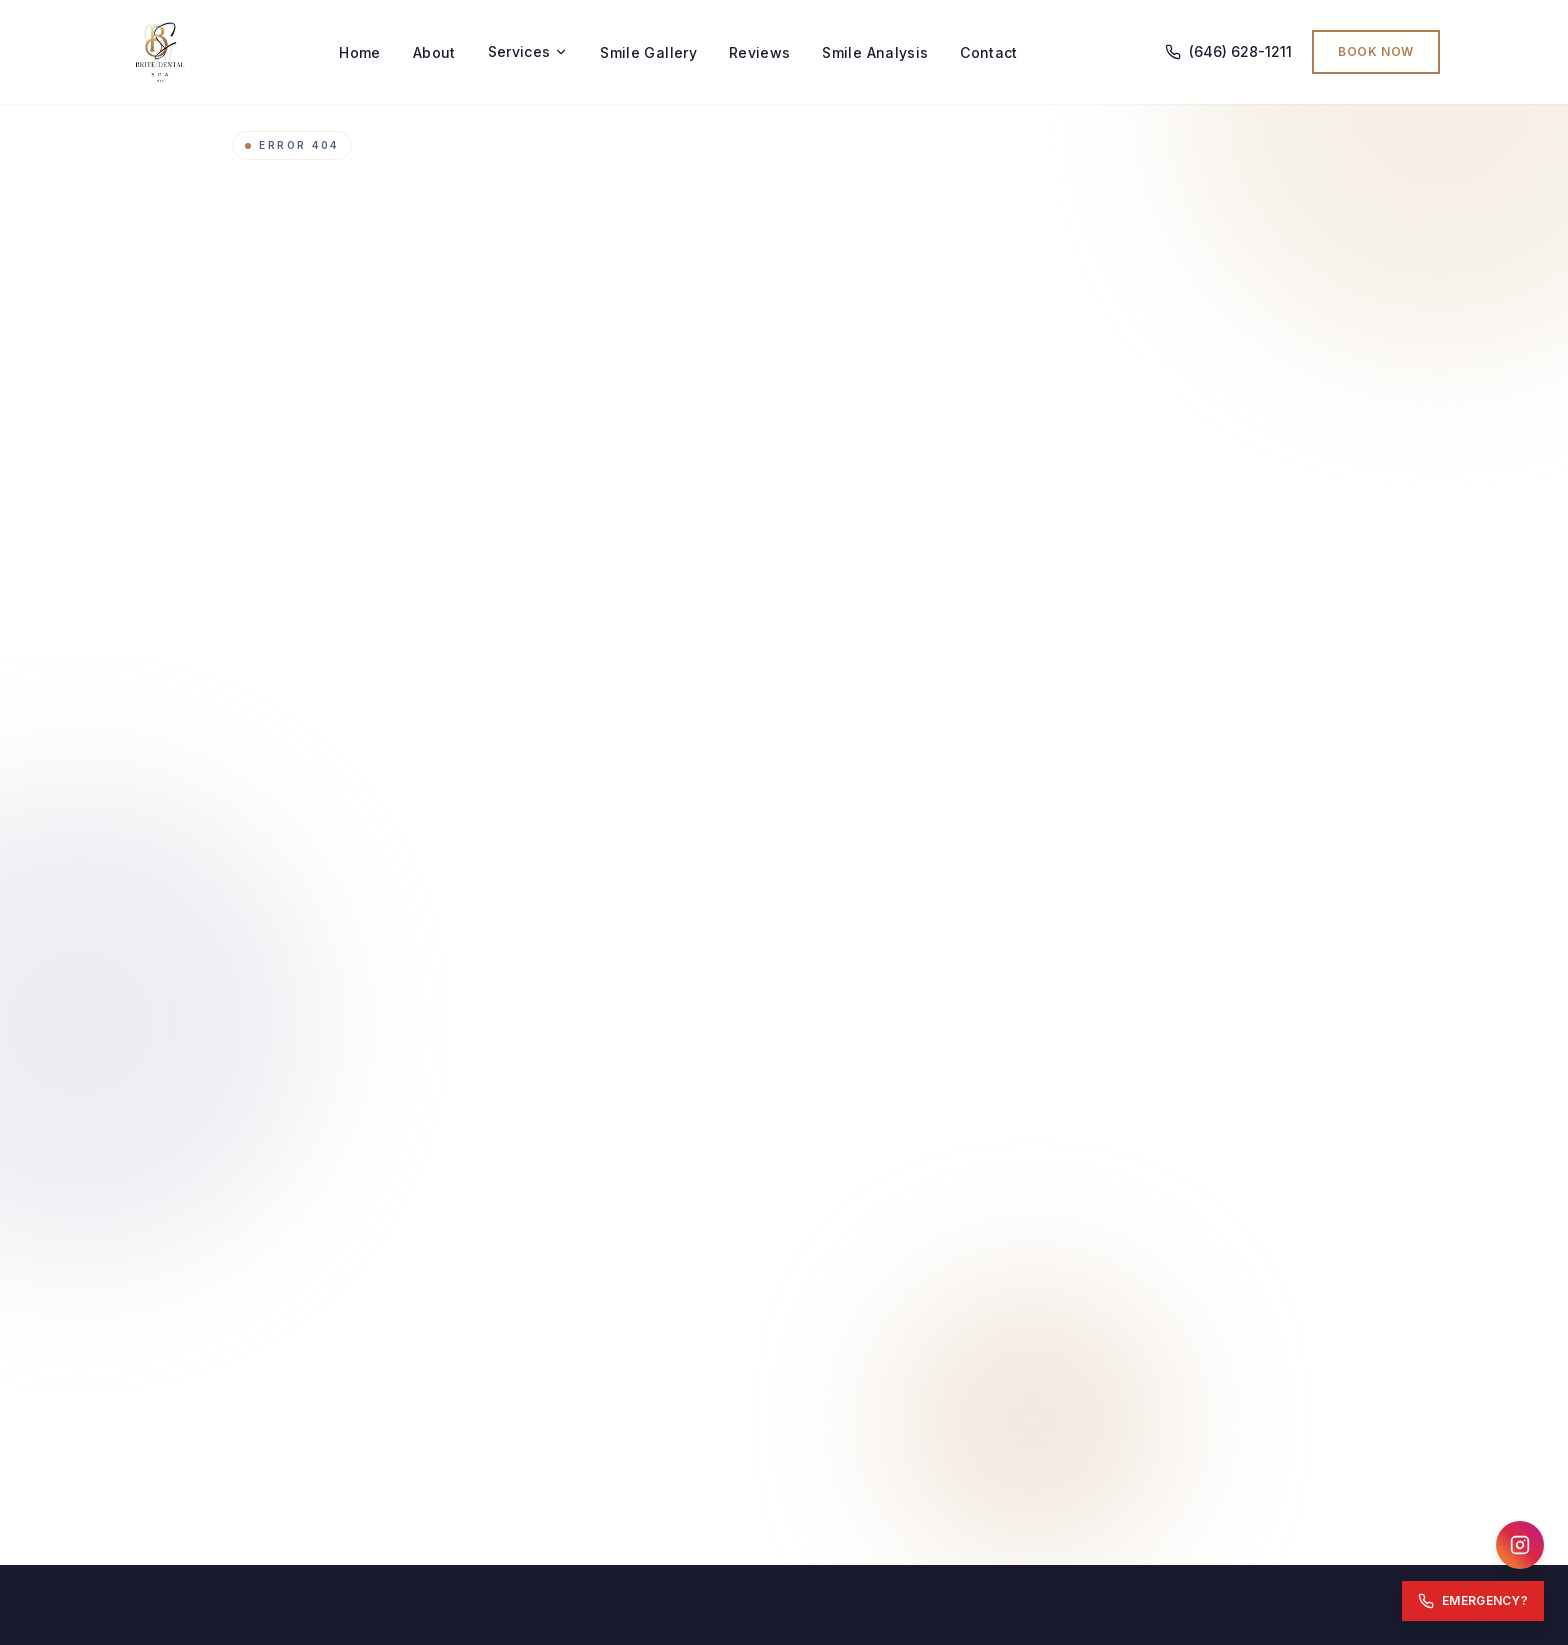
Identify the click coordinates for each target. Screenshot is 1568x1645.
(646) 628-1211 (1228, 51)
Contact (988, 52)
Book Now (1376, 51)
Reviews (759, 52)
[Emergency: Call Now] (1473, 1601)
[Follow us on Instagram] (1520, 1545)
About (434, 52)
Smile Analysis (875, 52)
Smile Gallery (648, 52)
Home (359, 52)
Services (528, 51)
